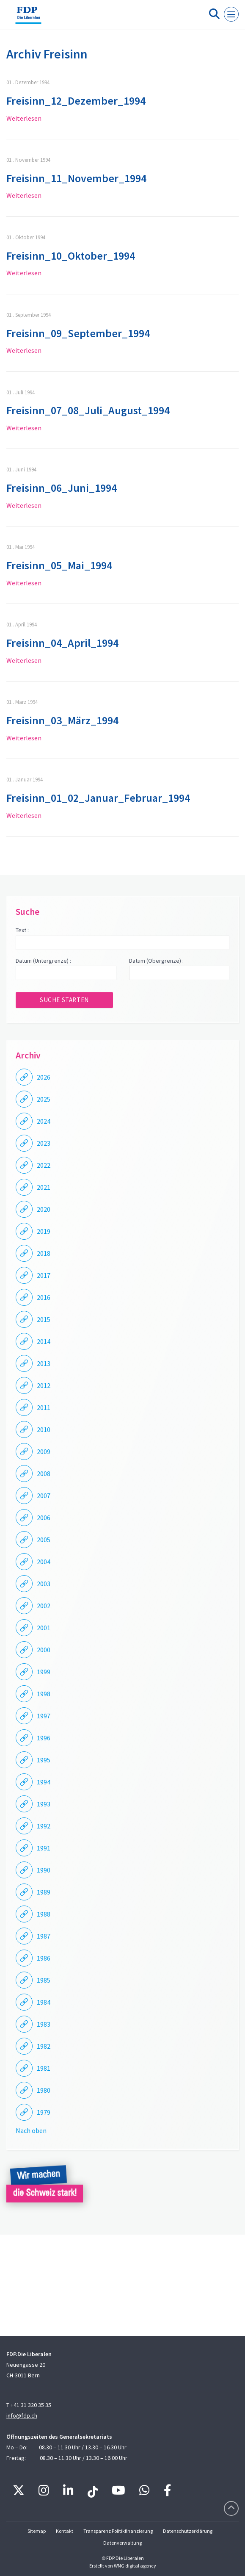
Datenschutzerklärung (187, 2531)
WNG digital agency (135, 2565)
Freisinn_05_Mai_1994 (59, 565)
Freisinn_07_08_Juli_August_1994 (88, 410)
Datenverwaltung (122, 2543)
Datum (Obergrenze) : (156, 960)
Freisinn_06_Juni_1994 (61, 488)
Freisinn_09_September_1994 (78, 333)
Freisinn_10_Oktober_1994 (70, 256)
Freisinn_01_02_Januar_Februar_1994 (98, 798)
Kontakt (64, 2531)
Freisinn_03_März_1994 (62, 720)
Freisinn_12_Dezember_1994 (76, 101)
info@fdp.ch (21, 2415)
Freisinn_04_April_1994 (62, 643)
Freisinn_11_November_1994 (76, 178)
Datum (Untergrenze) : (43, 960)
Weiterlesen (23, 118)
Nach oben (31, 2130)
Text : (22, 930)
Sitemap (37, 2531)
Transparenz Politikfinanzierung (118, 2531)
